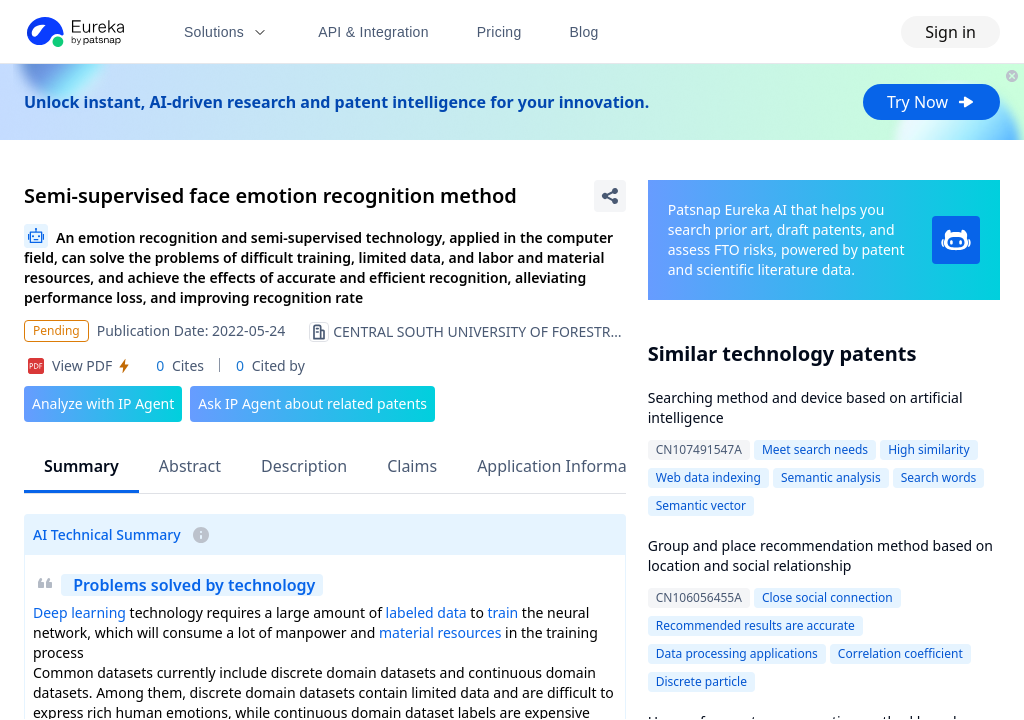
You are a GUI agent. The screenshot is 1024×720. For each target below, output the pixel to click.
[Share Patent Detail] (610, 196)
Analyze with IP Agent (103, 403)
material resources (440, 632)
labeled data (426, 612)
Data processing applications (737, 653)
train (503, 612)
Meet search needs (815, 449)
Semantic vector (701, 505)
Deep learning (79, 612)
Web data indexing (708, 477)
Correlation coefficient (900, 653)
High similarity (928, 449)
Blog (584, 32)
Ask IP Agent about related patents (312, 403)
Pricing (499, 32)
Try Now (931, 102)
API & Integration (373, 32)
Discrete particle (701, 681)
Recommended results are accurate (755, 625)
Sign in (950, 32)
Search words (939, 477)
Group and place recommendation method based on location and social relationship (820, 555)
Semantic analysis (831, 477)
